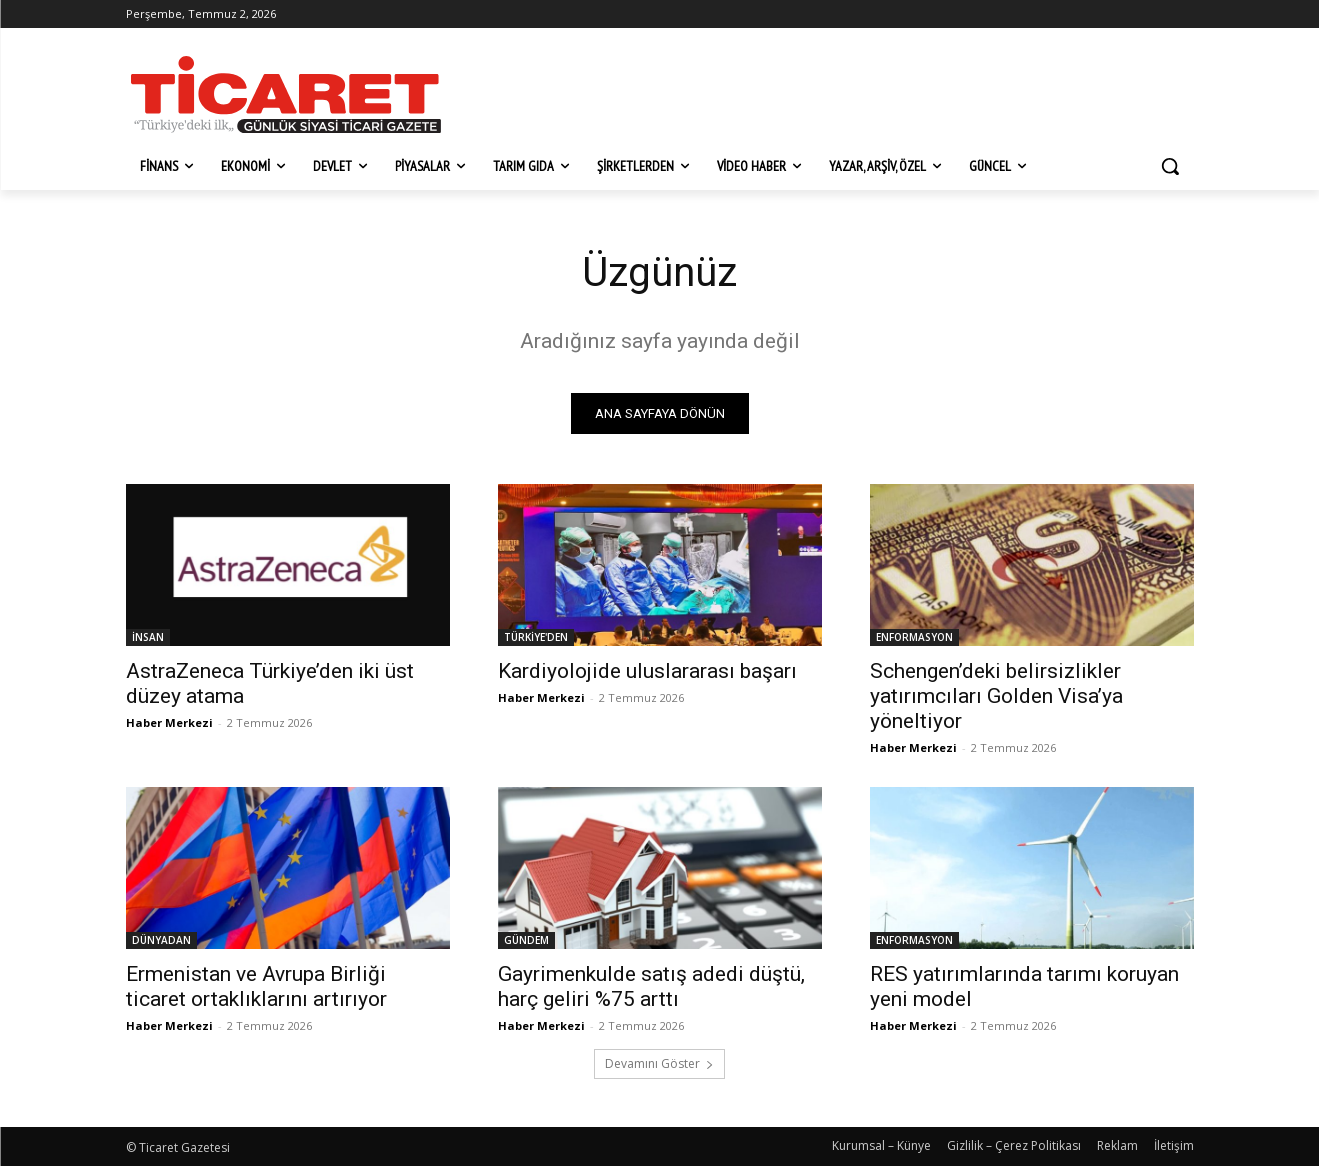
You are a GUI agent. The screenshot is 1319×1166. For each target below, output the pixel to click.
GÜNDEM (526, 940)
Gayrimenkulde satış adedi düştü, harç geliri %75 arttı (651, 986)
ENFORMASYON (914, 637)
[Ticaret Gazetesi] (286, 94)
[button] (1170, 166)
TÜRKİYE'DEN (536, 637)
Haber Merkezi (169, 722)
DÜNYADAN (161, 940)
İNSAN (148, 637)
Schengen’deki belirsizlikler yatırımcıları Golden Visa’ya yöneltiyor (996, 696)
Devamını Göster (659, 1063)
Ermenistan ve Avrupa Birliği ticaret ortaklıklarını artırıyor (256, 986)
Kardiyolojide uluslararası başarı (647, 671)
